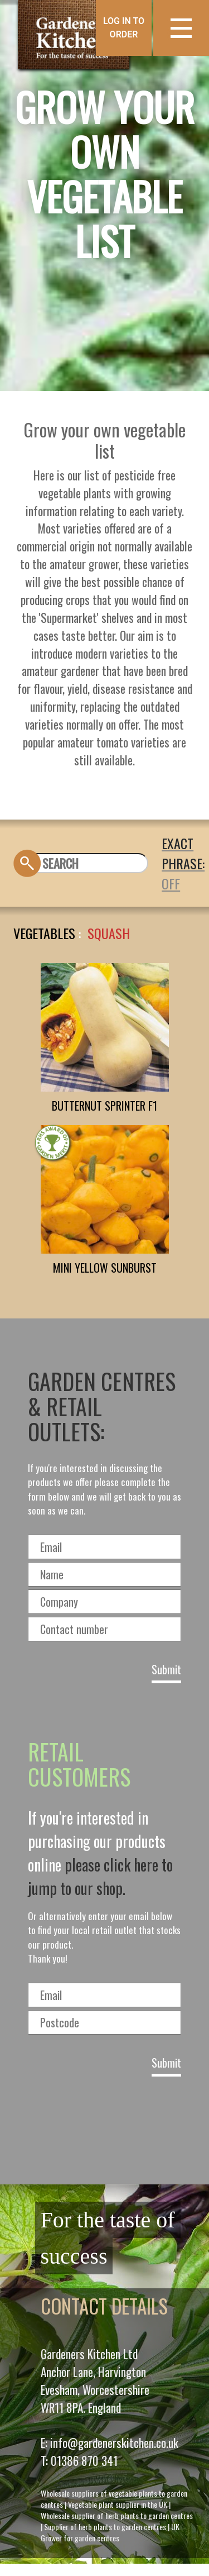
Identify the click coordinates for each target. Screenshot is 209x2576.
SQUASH (109, 933)
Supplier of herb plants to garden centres (105, 2526)
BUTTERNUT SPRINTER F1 (104, 1105)
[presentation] (104, 2126)
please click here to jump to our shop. (100, 1876)
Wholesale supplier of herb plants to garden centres (117, 2515)
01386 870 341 (84, 2460)
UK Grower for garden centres (110, 2532)
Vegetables (44, 933)
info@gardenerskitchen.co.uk (114, 2442)
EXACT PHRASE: (183, 853)
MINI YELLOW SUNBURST (105, 1267)
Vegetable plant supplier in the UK (117, 2504)
